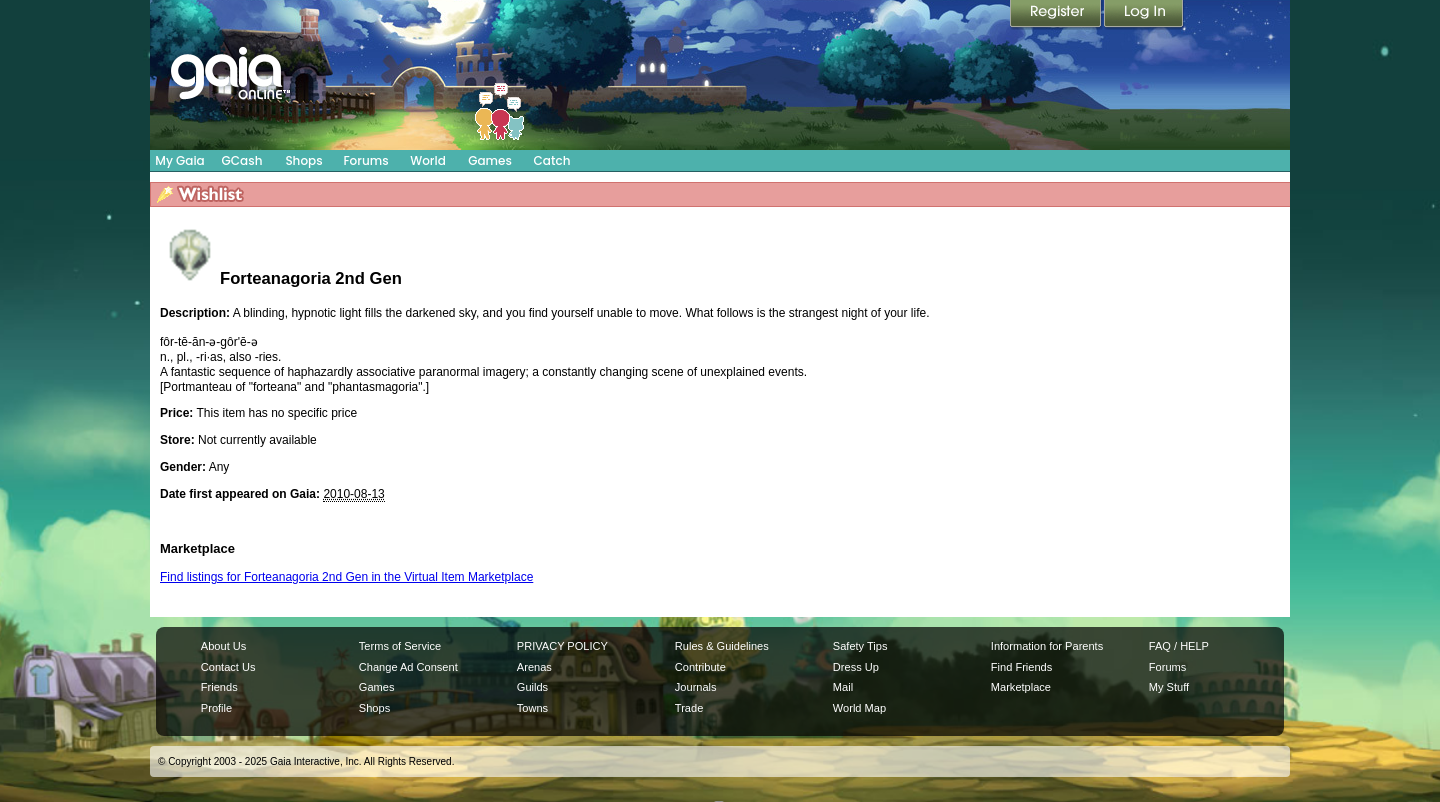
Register (1057, 15)
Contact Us (228, 667)
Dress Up (856, 667)
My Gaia (179, 160)
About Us (223, 646)
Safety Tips (860, 646)
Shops (303, 160)
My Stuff (1169, 687)
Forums (365, 160)
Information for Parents (1047, 646)
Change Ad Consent (408, 667)
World (428, 160)
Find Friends (1021, 667)
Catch (552, 160)
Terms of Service (400, 646)
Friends (219, 687)
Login (1144, 15)
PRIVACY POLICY (562, 646)
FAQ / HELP (1179, 646)
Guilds (532, 687)
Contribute (700, 667)
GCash (242, 160)
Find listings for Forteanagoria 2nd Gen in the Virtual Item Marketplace (346, 577)
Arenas (534, 667)
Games (490, 160)
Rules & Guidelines (722, 646)
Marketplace (1021, 687)
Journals (696, 687)
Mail (843, 687)
